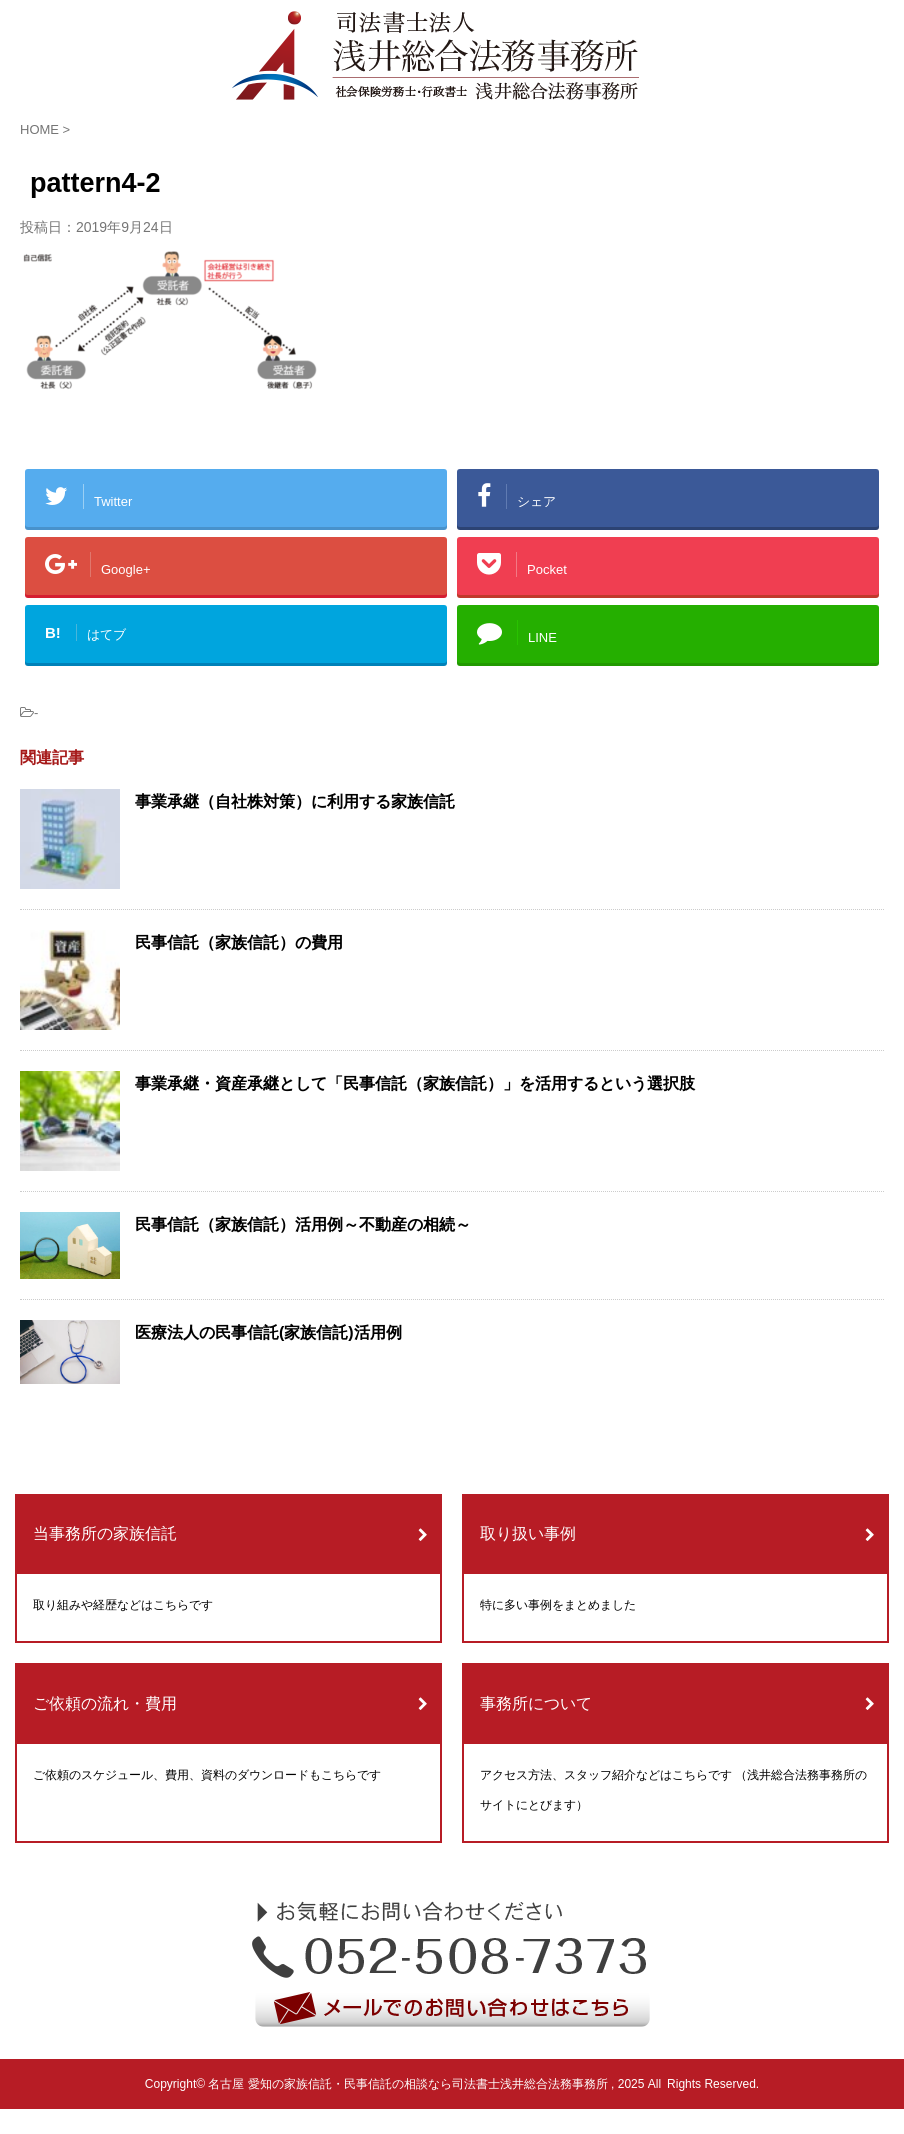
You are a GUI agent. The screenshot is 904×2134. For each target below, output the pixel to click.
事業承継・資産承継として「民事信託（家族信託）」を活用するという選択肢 (415, 1083)
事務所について (536, 1703)
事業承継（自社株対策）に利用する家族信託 (295, 801)
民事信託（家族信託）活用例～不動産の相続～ (303, 1224)
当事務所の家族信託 (105, 1533)
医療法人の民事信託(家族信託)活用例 (268, 1332)
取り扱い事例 (528, 1533)
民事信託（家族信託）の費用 (239, 942)
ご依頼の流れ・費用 (105, 1703)
